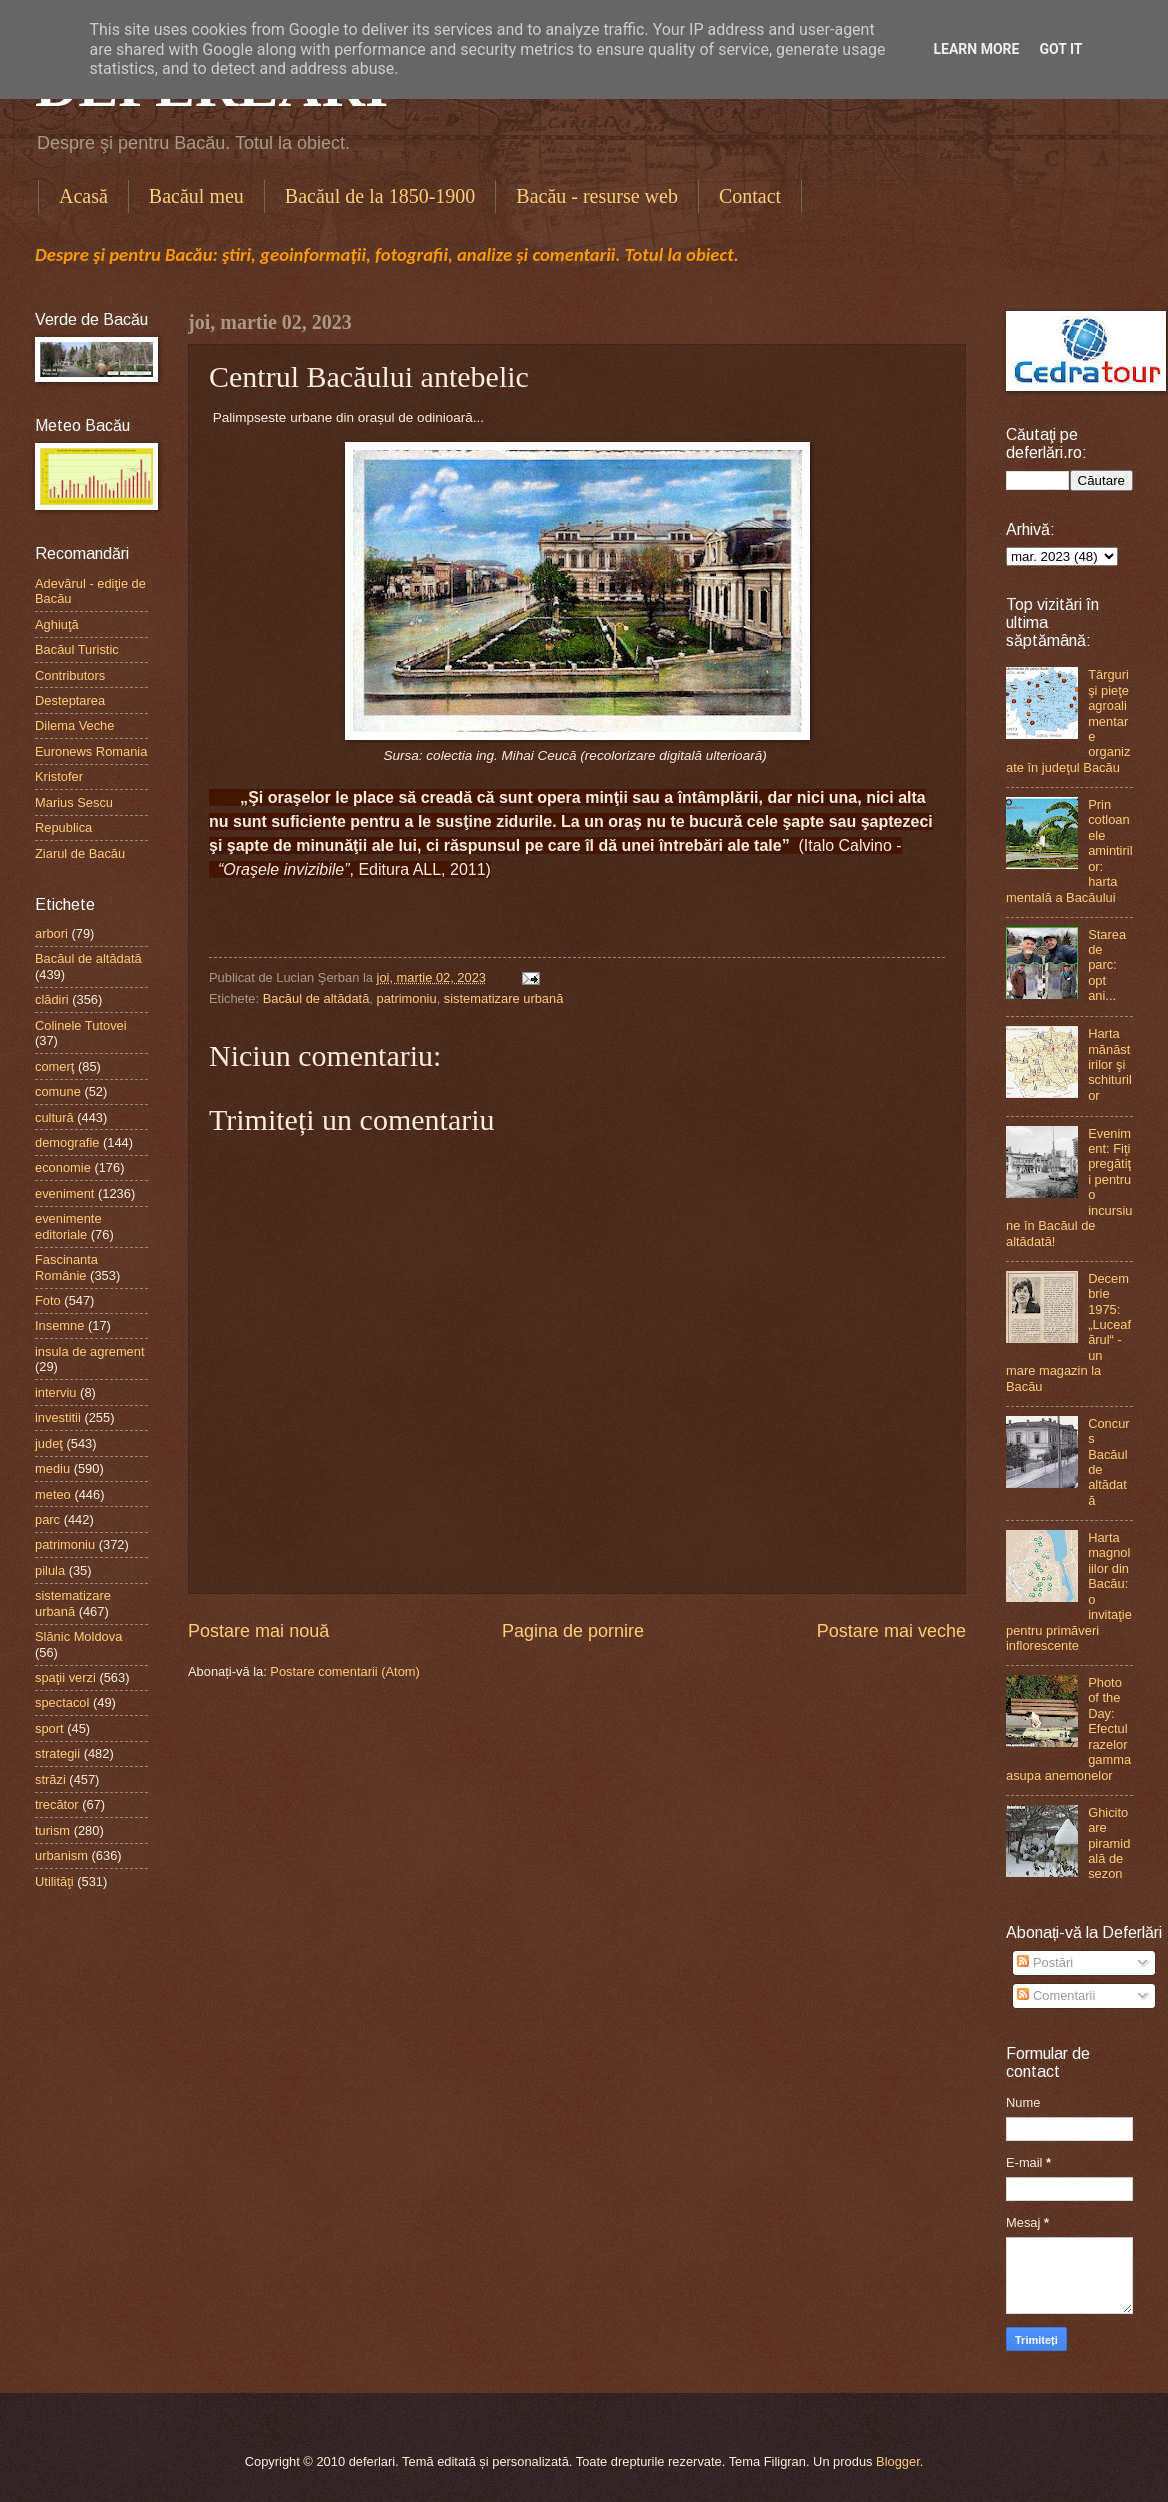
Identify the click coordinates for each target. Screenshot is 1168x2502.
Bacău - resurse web (597, 196)
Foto (48, 1300)
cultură (54, 1117)
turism (52, 1830)
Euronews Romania (91, 751)
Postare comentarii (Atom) (345, 1671)
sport (49, 1728)
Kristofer (59, 776)
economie (63, 1167)
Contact (750, 196)
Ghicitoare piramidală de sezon (1109, 1843)
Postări (1045, 1962)
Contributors (70, 675)
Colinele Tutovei (81, 1025)
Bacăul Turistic (77, 649)
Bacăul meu (196, 196)
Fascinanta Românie (66, 1267)
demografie (67, 1142)
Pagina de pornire (573, 1631)
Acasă (83, 196)
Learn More (976, 49)
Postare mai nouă (258, 1631)
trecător (57, 1804)
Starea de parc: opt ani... (1107, 965)
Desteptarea (70, 700)
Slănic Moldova (78, 1636)
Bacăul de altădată (316, 998)
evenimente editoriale (68, 1226)
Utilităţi (54, 1881)
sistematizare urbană (504, 998)
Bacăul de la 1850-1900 (380, 196)
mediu (52, 1468)
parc (47, 1519)
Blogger (898, 2461)
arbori (51, 933)
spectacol (62, 1702)
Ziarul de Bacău (80, 853)
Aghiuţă (57, 624)
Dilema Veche (74, 725)
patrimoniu (407, 998)
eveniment (64, 1193)
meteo (53, 1494)
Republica (63, 827)
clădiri (52, 999)
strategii (57, 1753)
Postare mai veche (891, 1631)
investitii (58, 1417)
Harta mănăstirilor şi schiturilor (1110, 1064)
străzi (50, 1779)
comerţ (54, 1066)
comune (58, 1091)
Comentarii (1056, 1995)
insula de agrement (90, 1351)
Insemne (59, 1325)
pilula (50, 1570)
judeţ (49, 1443)
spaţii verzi (65, 1677)
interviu (56, 1392)
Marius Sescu (74, 802)
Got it (1060, 49)
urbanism (61, 1855)
